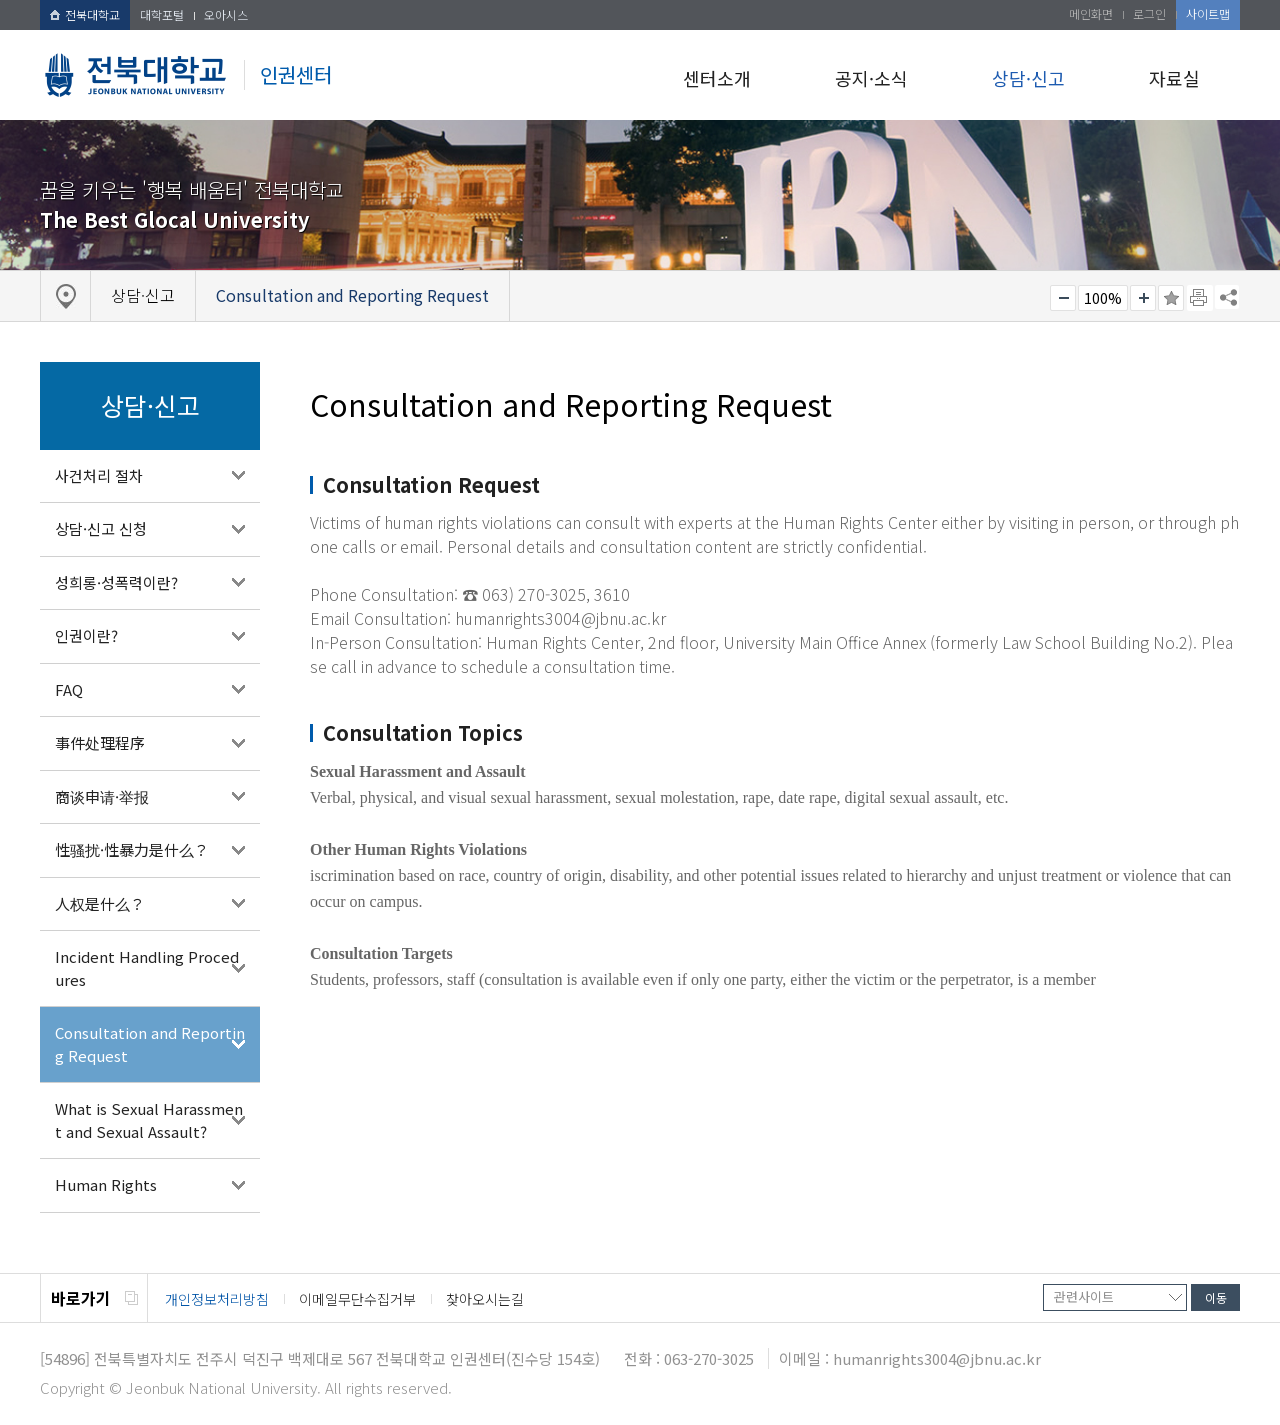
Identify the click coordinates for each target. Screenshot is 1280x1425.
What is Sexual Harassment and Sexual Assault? (149, 1120)
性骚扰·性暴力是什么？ (132, 849)
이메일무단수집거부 (357, 1299)
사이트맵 (1208, 13)
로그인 (1149, 13)
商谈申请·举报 (102, 796)
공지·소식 (871, 78)
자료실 (1174, 78)
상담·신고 (1028, 78)
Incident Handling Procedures (147, 968)
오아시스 (226, 14)
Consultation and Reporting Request (150, 1044)
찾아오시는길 (485, 1299)
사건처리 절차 (99, 475)
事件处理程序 (100, 742)
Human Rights (106, 1184)
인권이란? (86, 635)
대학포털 (162, 14)
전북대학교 (85, 14)
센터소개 (717, 78)
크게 (1143, 298)
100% (1103, 298)
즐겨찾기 (1171, 298)
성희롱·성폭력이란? (116, 582)
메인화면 (1091, 13)
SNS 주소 (1227, 297)
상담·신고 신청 (101, 528)
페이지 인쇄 (1200, 298)
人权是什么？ (100, 903)
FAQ (69, 689)
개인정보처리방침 (217, 1299)
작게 (1063, 298)
